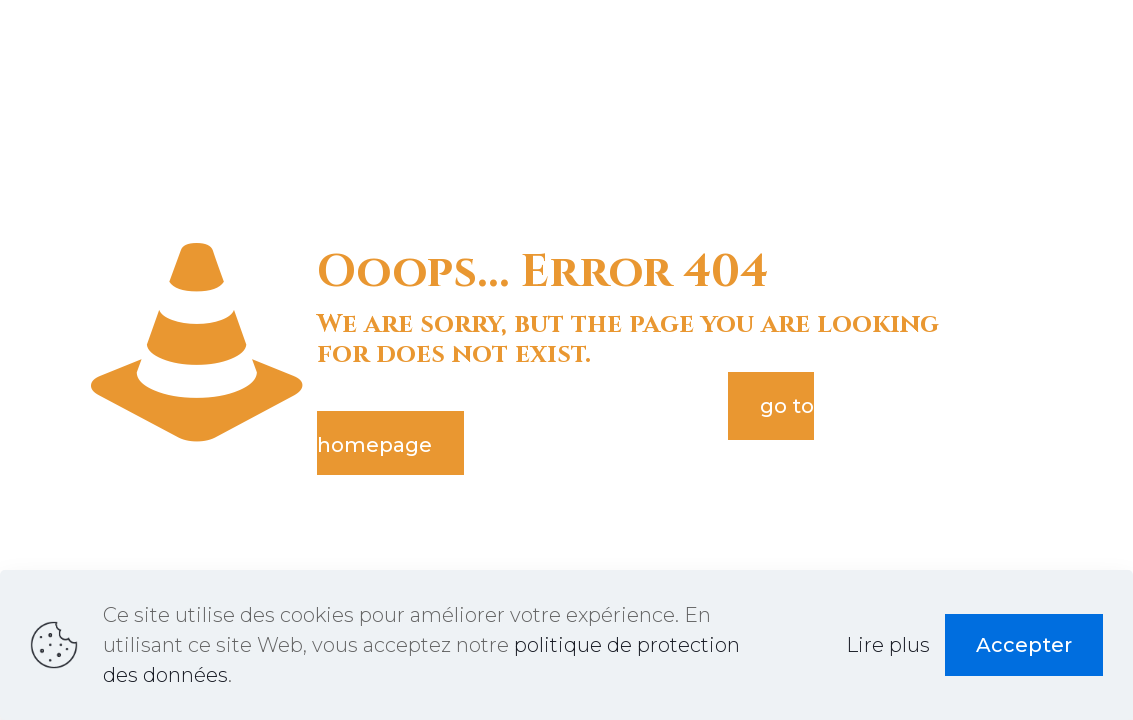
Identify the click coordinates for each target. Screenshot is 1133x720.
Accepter (1024, 645)
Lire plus (888, 645)
